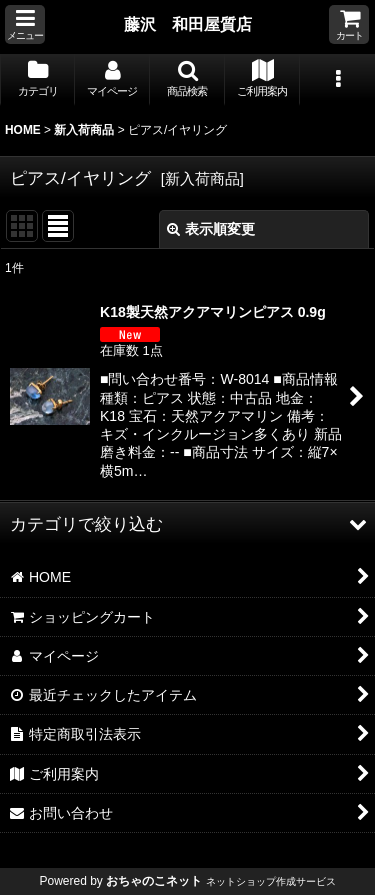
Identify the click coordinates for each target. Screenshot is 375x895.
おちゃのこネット (154, 881)
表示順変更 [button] (211, 229)
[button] (25, 24)
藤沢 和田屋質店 (188, 24)
